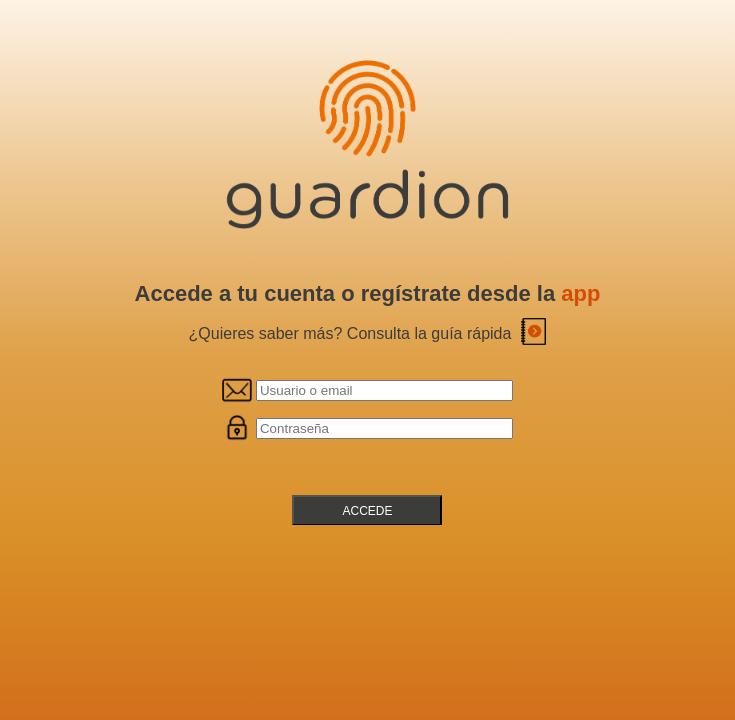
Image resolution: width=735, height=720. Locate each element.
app (580, 293)
